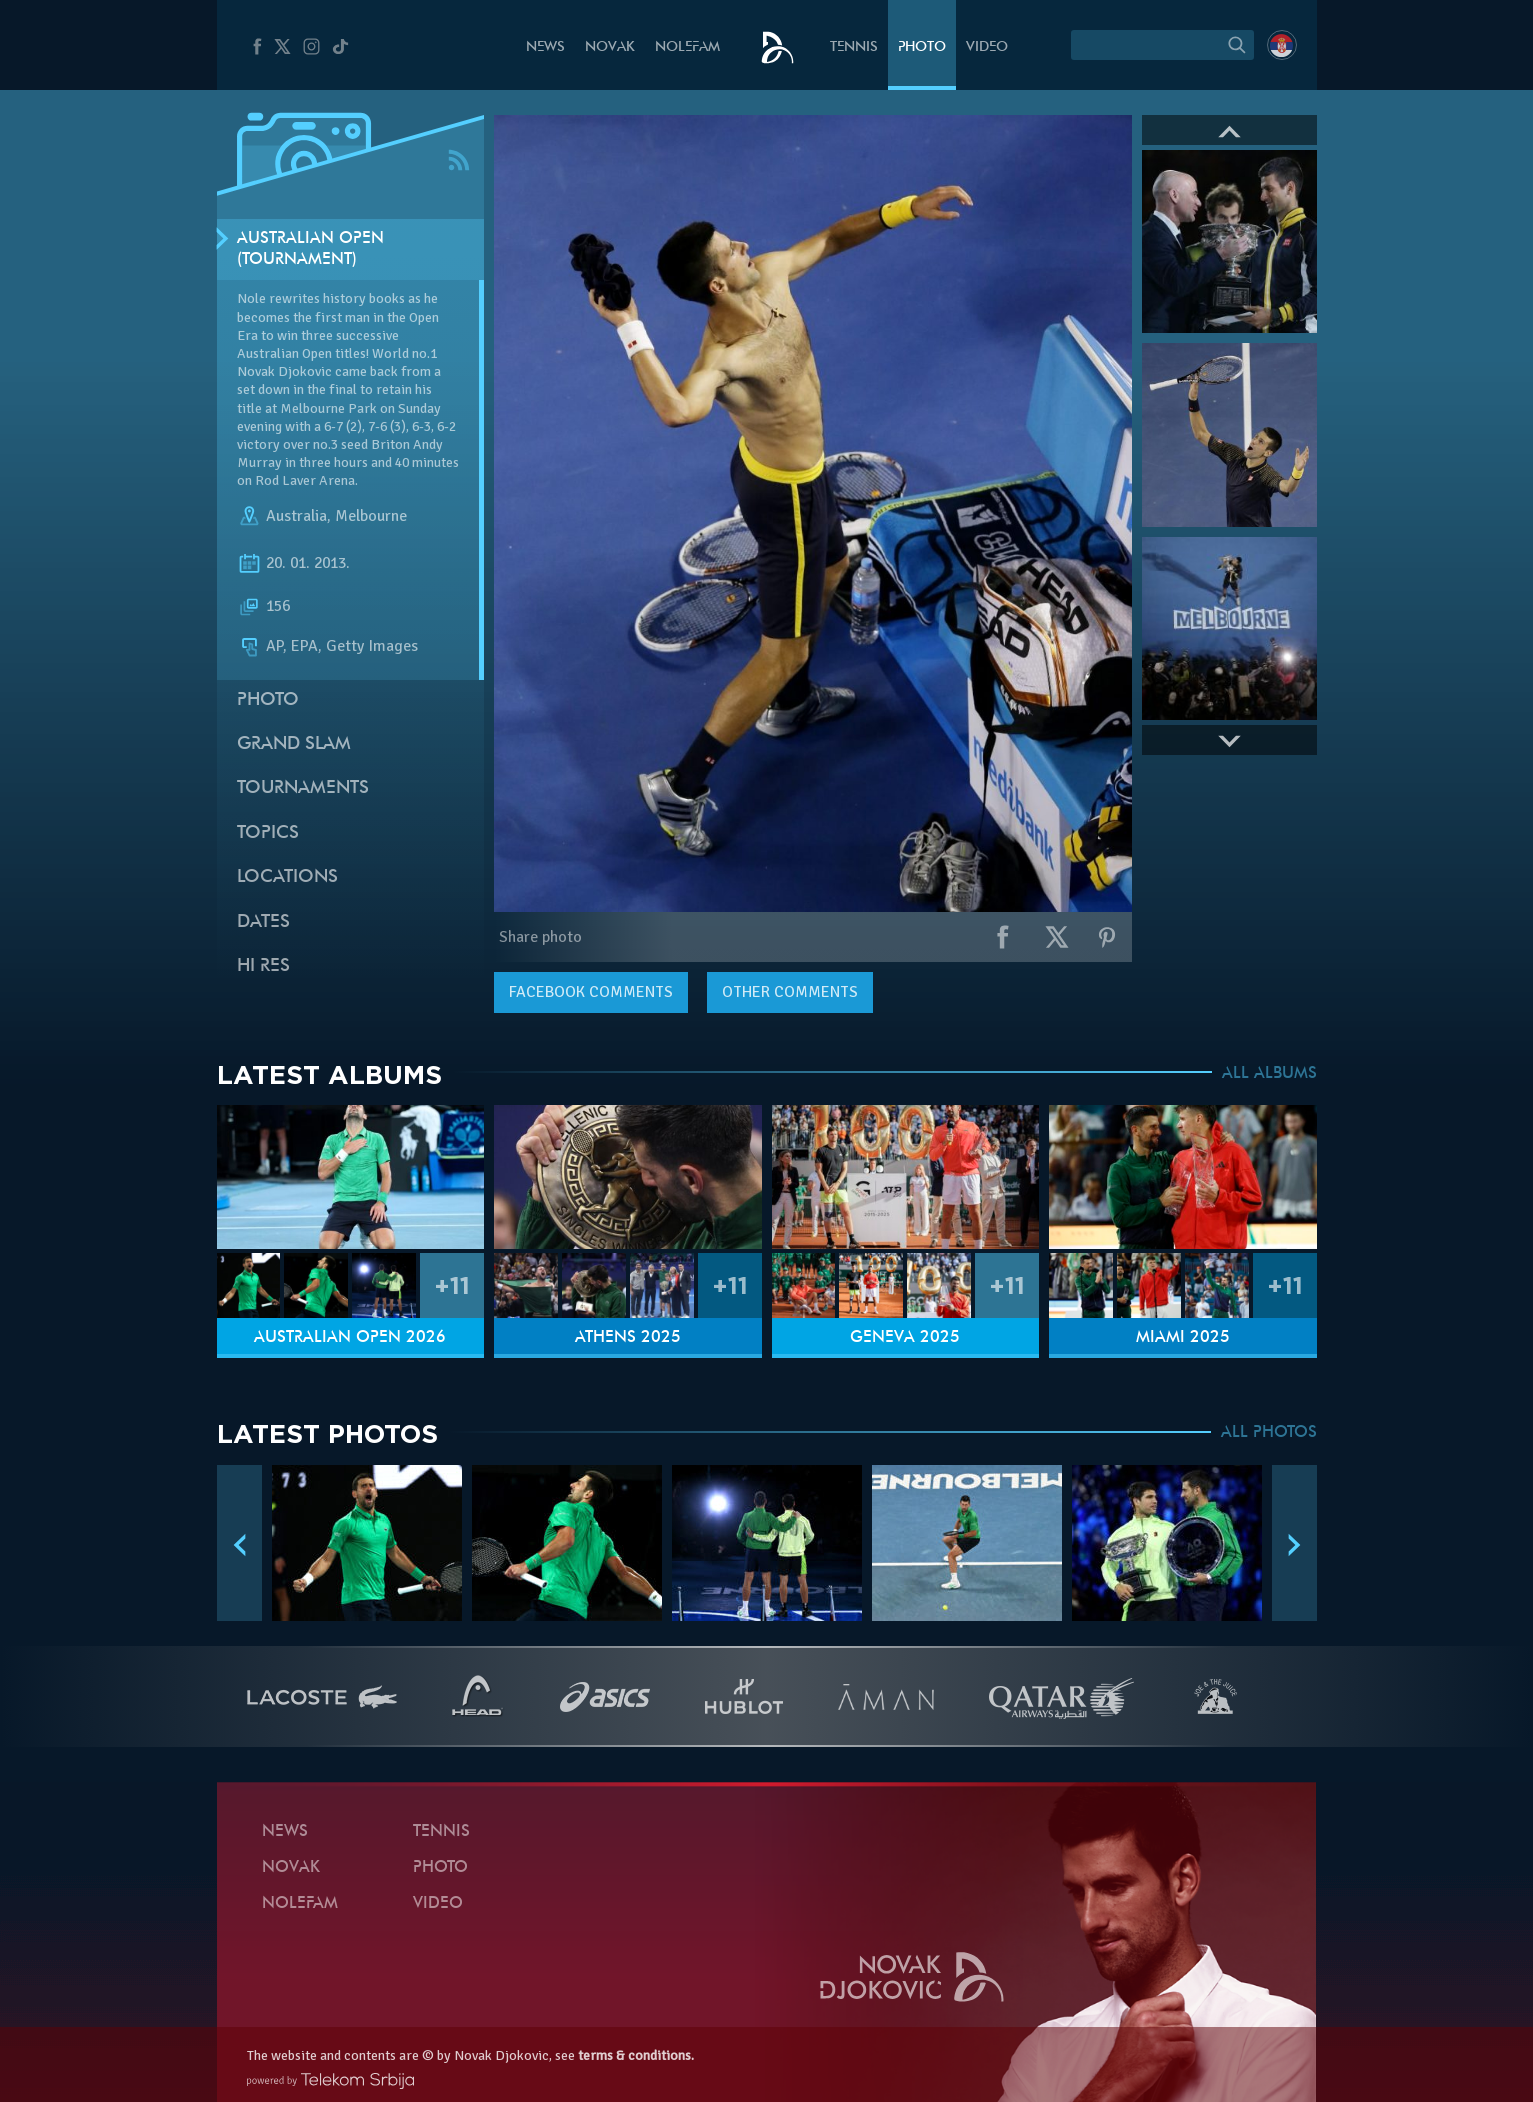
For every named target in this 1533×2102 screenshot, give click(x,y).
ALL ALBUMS (1269, 1074)
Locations (287, 877)
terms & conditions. (636, 2055)
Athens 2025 (628, 1338)
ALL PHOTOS (1269, 1433)
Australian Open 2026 (350, 1338)
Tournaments (303, 788)
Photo (922, 47)
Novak (610, 47)
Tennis (854, 47)
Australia (296, 516)
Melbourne (371, 516)
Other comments (790, 992)
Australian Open (284, 353)
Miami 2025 (1183, 1338)
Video (987, 47)
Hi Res (263, 966)
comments (591, 992)
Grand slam (294, 744)
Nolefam (687, 47)
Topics (268, 833)
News (545, 47)
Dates (263, 922)
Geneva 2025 (905, 1338)
